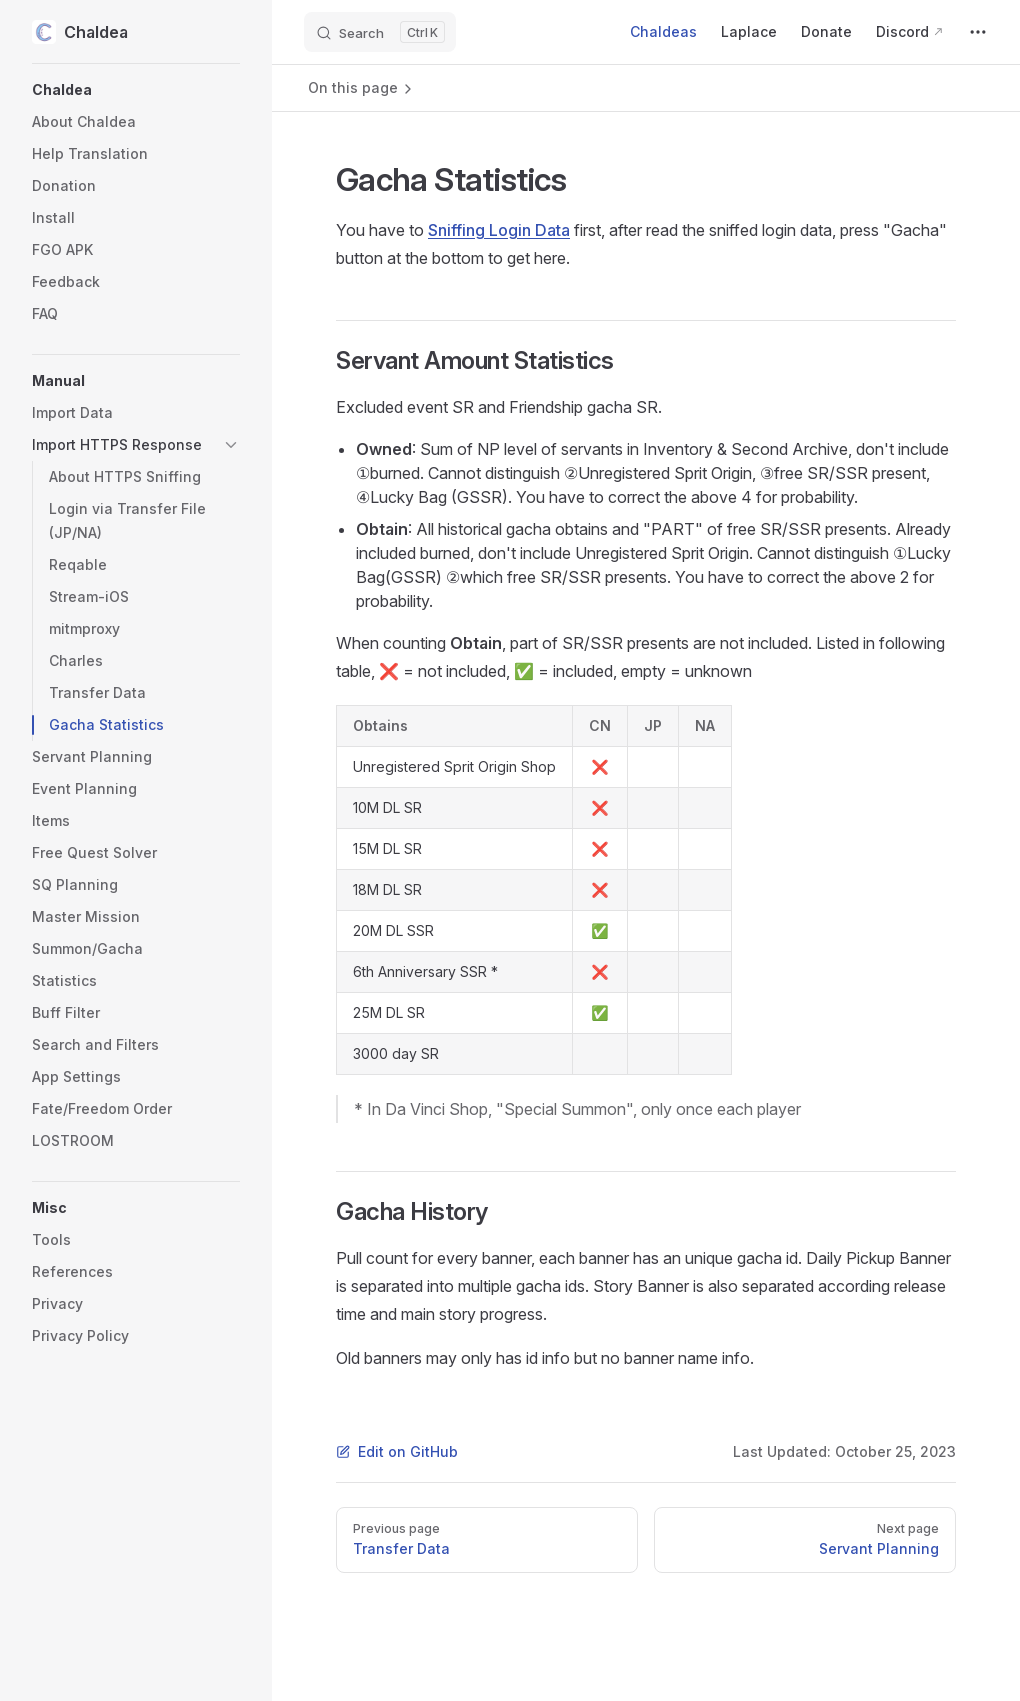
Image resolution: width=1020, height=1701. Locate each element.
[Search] (380, 32)
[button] (136, 90)
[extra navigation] (978, 32)
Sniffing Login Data (499, 230)
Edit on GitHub (397, 1451)
